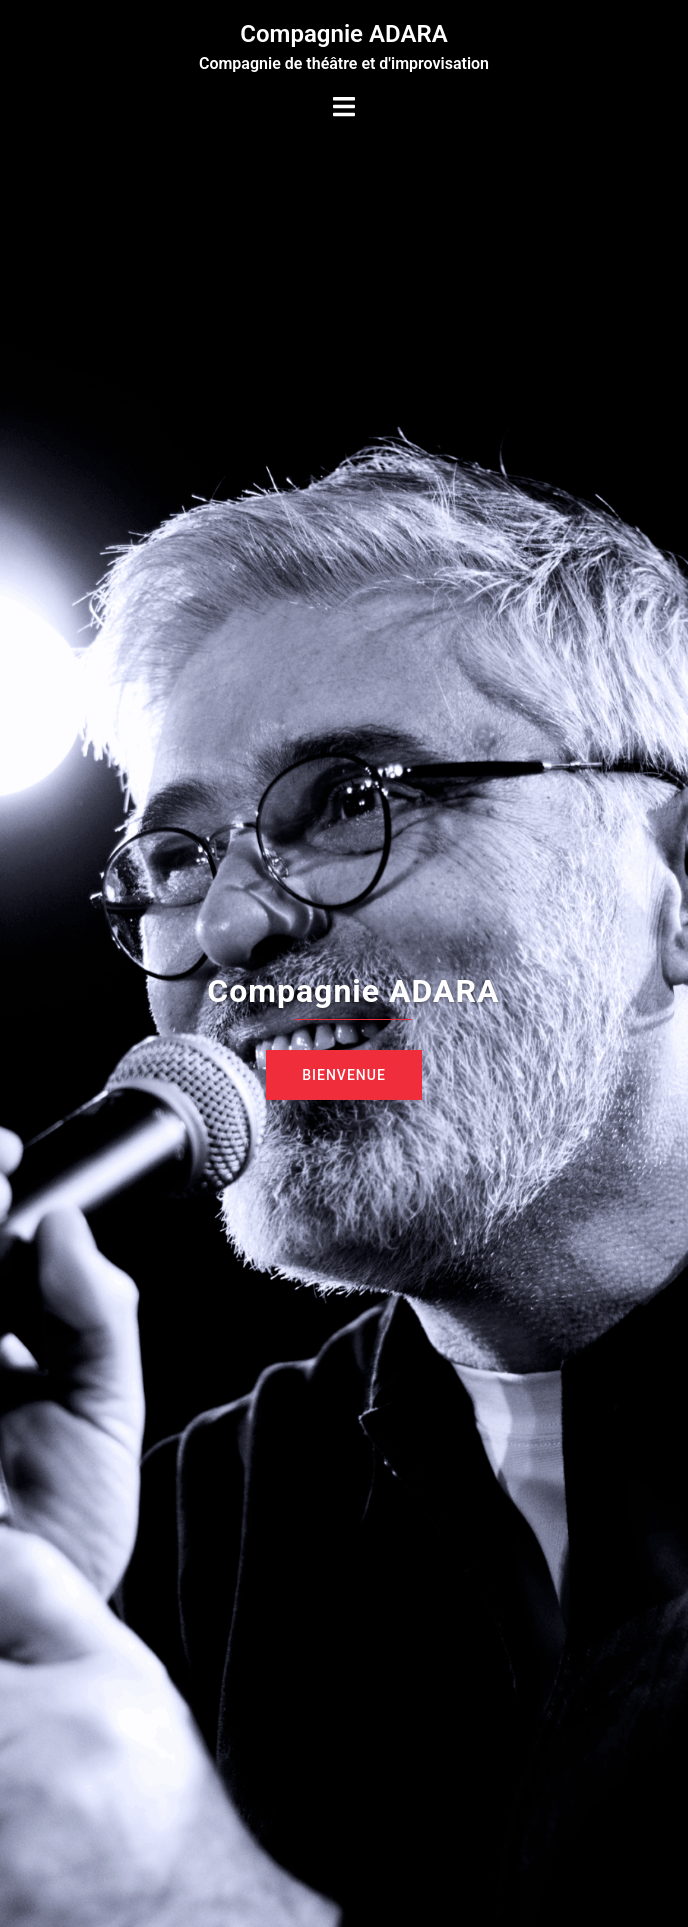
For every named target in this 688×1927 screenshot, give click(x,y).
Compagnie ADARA (343, 34)
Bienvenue (344, 1075)
